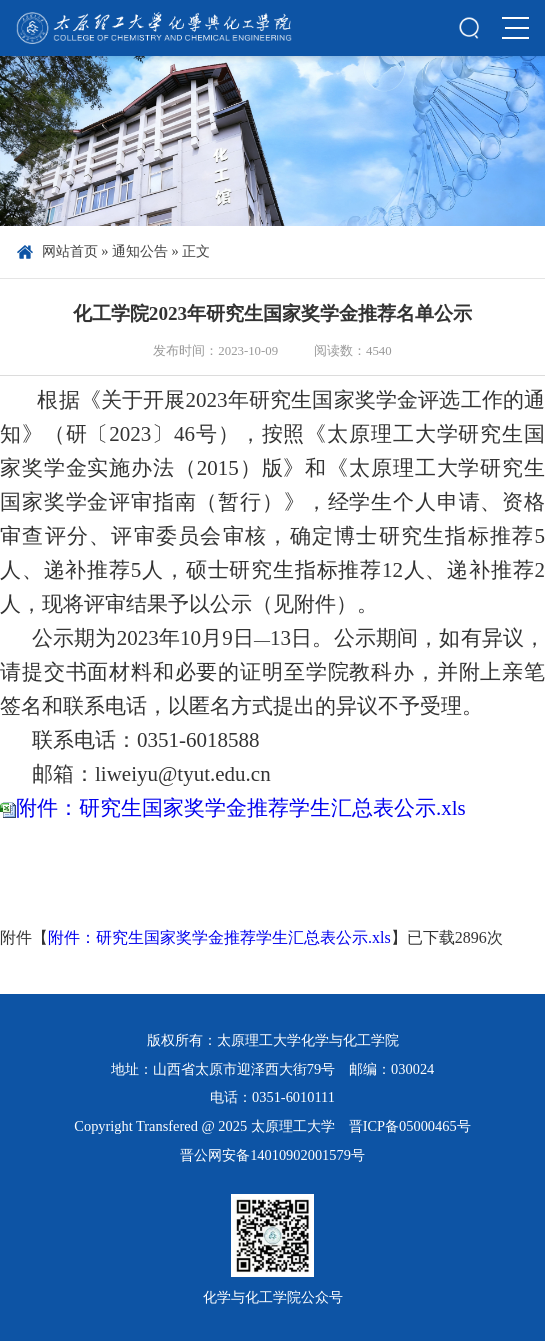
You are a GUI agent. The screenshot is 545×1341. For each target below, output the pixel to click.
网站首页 (70, 251)
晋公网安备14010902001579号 (272, 1155)
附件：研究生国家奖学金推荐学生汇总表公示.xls (241, 808)
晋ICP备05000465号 (410, 1126)
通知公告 (140, 251)
